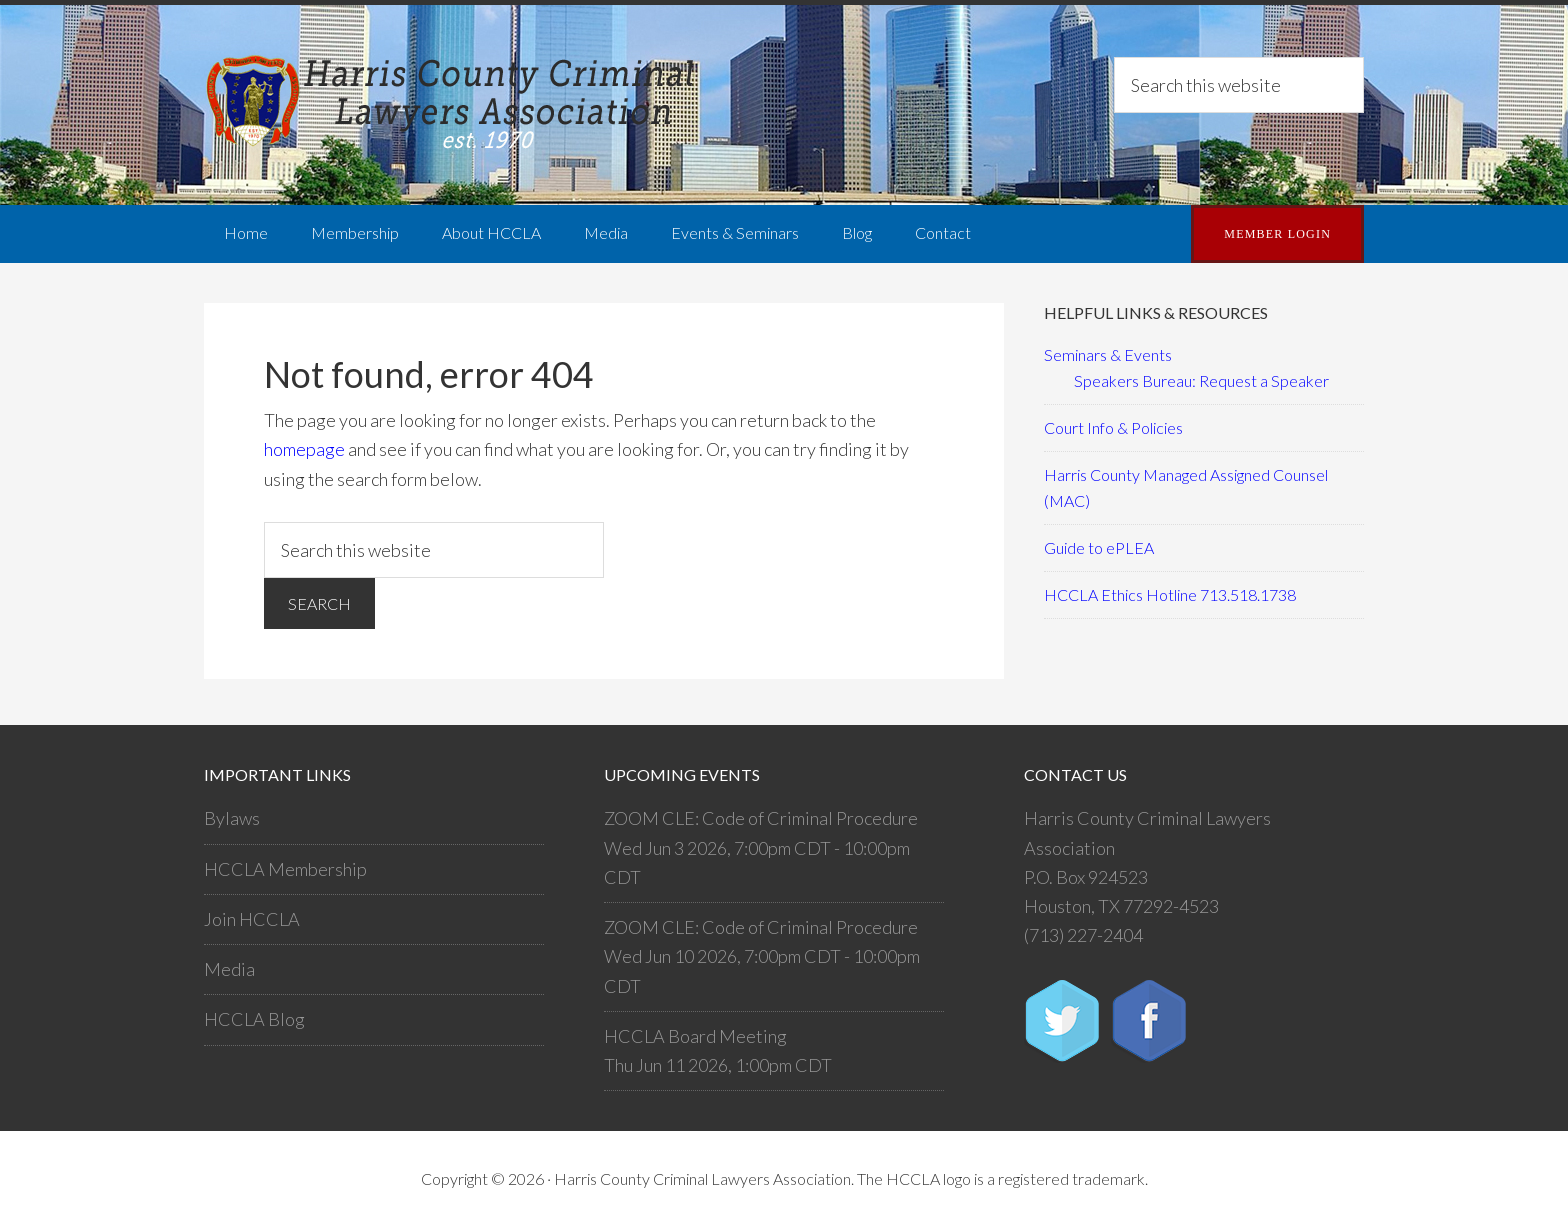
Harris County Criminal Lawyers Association (454, 105)
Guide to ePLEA (1099, 547)
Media (229, 969)
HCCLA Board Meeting (695, 1036)
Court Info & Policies (1113, 427)
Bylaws (232, 818)
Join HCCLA (252, 919)
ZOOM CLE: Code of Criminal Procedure (761, 818)
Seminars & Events (1108, 354)
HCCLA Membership (285, 869)
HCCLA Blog (254, 1019)
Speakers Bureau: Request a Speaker (1201, 380)
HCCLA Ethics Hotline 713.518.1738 (1170, 594)
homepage (304, 449)
